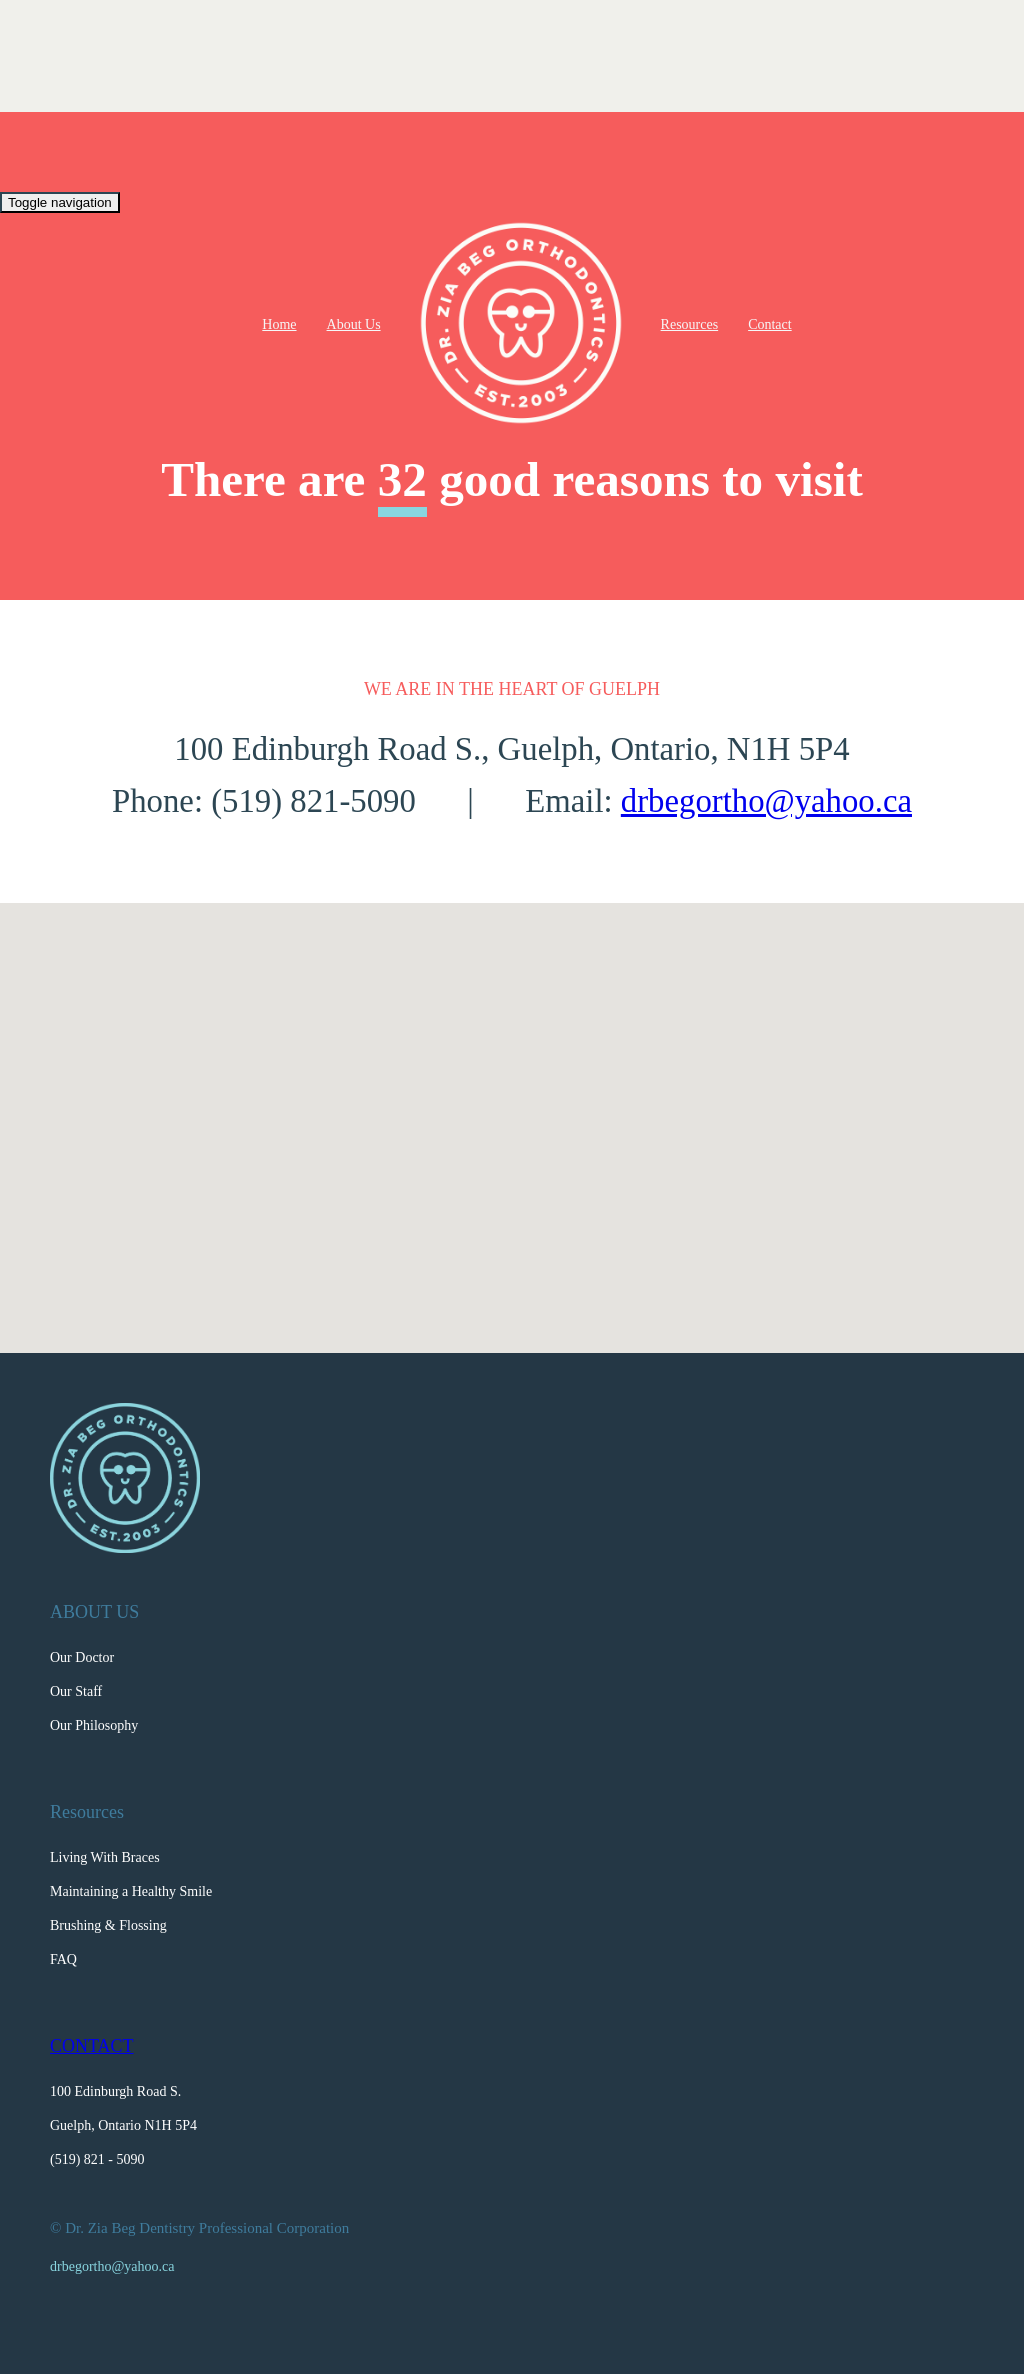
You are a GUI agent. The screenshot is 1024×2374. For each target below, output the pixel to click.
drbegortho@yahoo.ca (766, 801)
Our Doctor (82, 1657)
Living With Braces (105, 1857)
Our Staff (76, 1691)
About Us (354, 324)
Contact (770, 324)
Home (279, 324)
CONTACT (92, 2046)
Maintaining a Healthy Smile (131, 1891)
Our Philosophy (94, 1725)
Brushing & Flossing (108, 1925)
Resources (690, 324)
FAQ (63, 1959)
